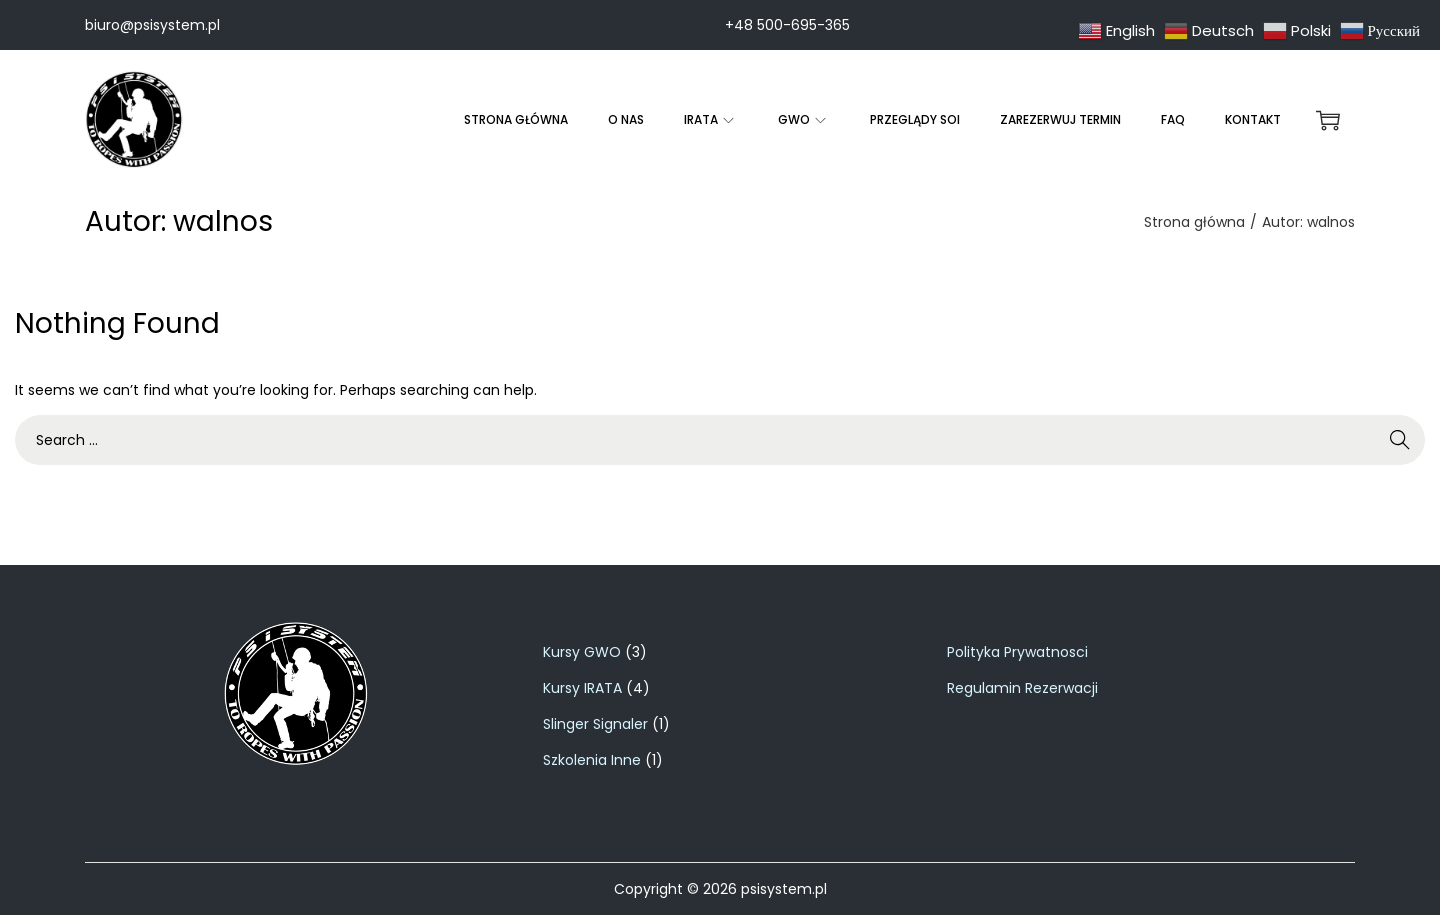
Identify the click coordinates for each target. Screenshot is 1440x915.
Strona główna (1194, 222)
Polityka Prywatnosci (1017, 652)
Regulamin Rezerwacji (1022, 688)
